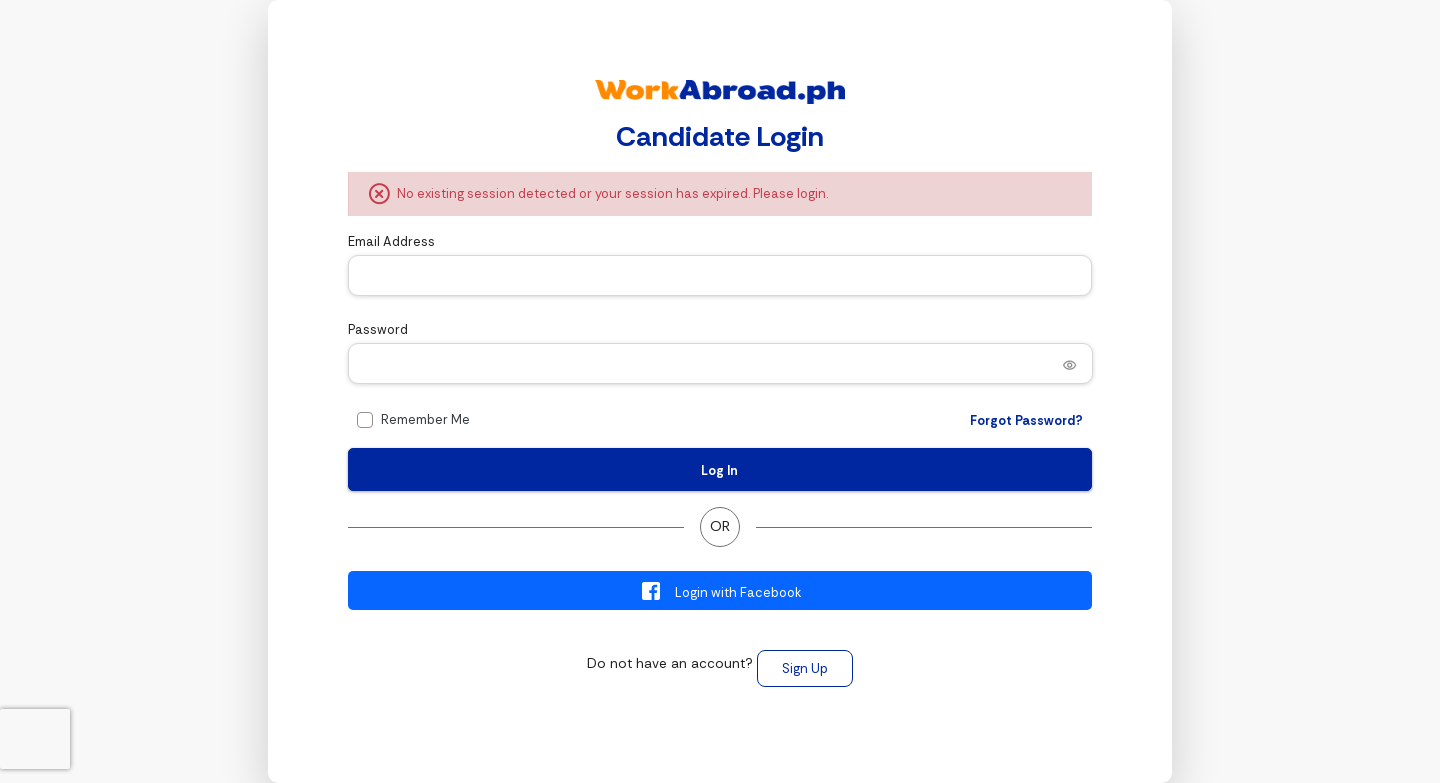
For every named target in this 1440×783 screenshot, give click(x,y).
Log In (719, 470)
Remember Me (425, 419)
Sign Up (805, 668)
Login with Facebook (720, 591)
